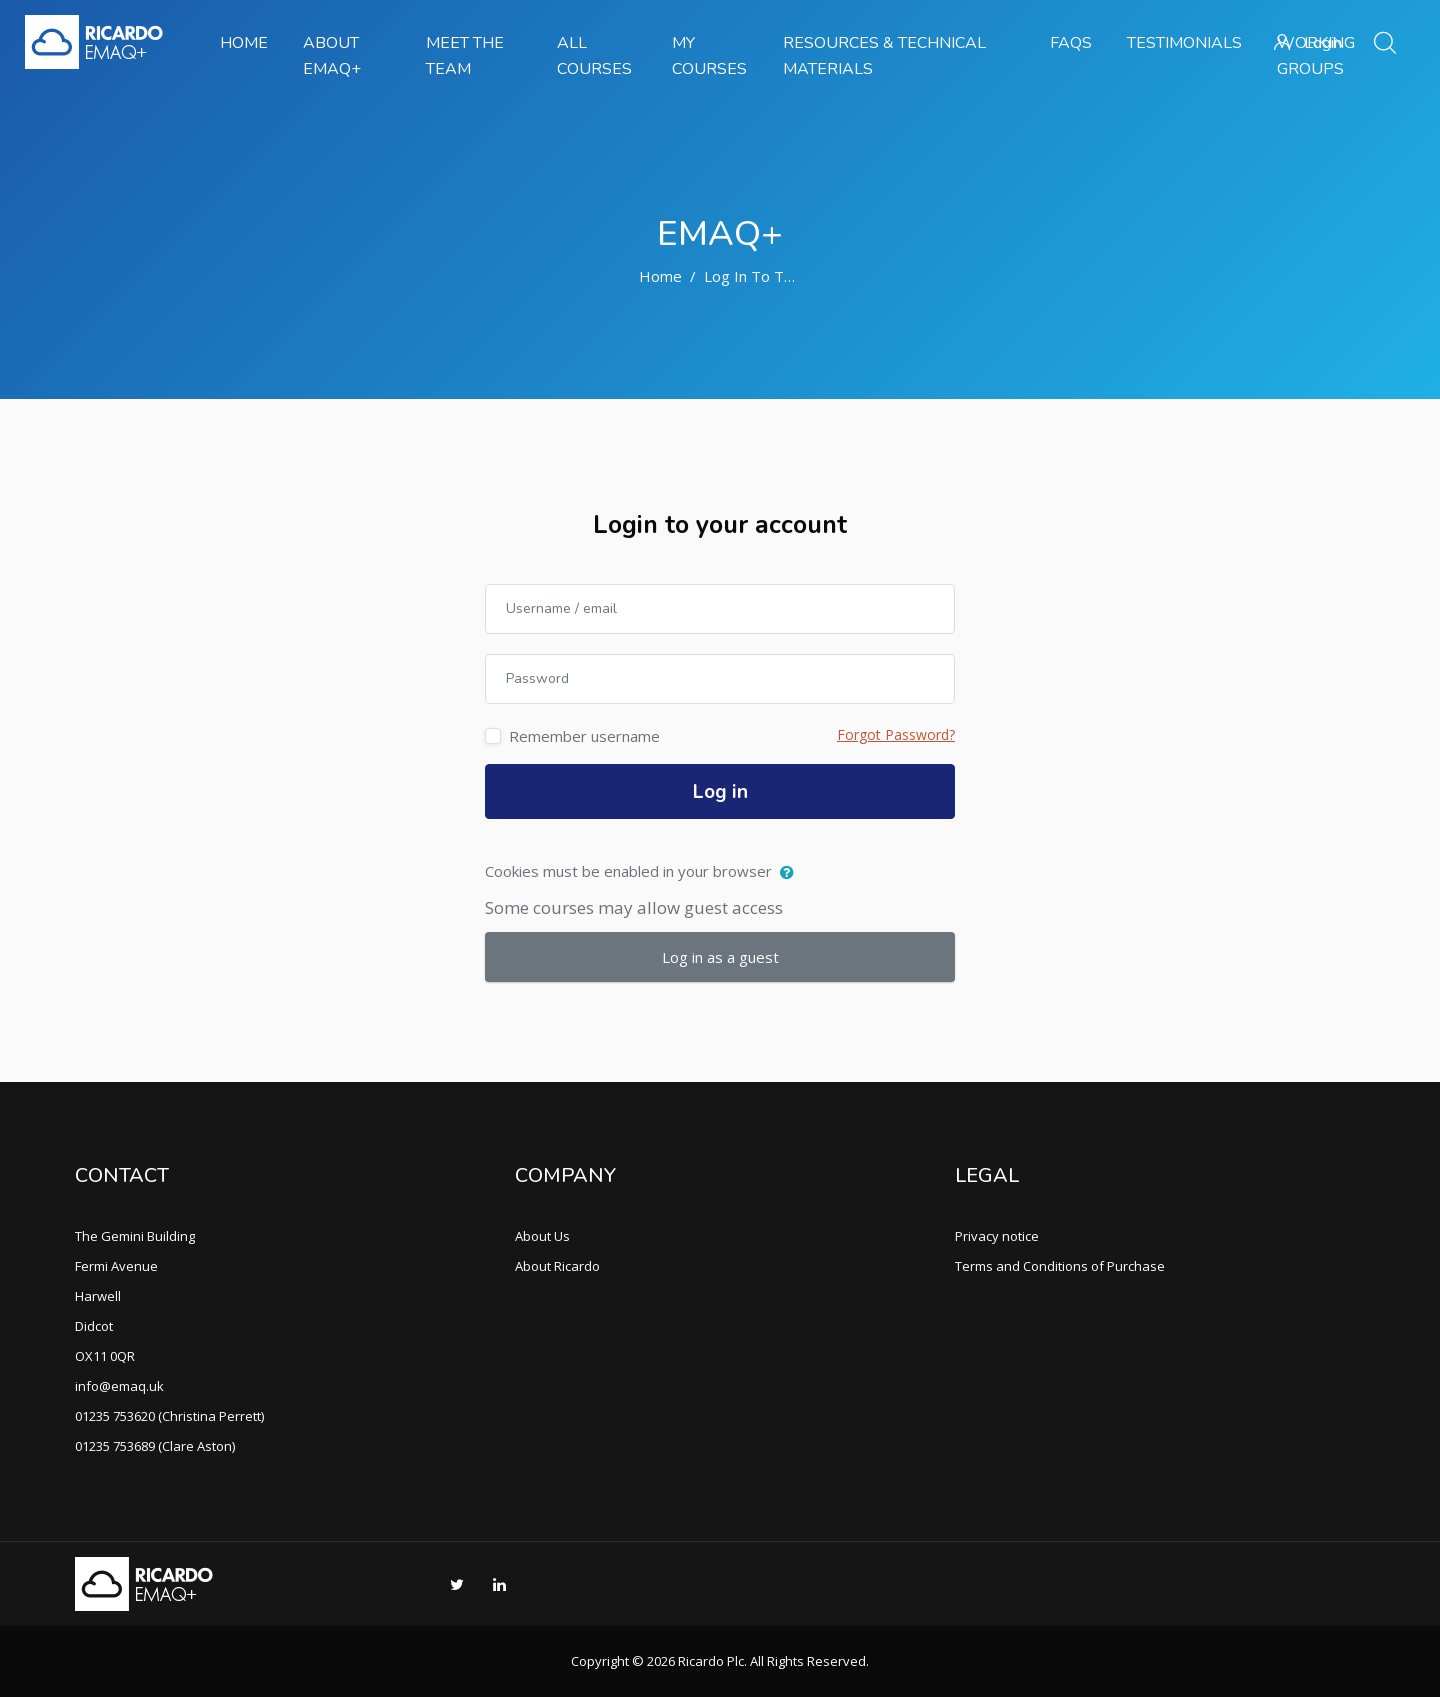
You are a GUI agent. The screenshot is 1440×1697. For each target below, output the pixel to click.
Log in (720, 792)
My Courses (709, 56)
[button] (791, 873)
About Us (542, 1236)
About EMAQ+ (332, 56)
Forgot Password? (896, 734)
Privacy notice (997, 1236)
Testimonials (1184, 43)
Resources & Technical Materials (884, 56)
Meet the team (465, 56)
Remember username (584, 736)
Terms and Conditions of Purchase (1060, 1266)
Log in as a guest (720, 957)
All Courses (594, 56)
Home (244, 43)
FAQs (1071, 43)
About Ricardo (557, 1266)
